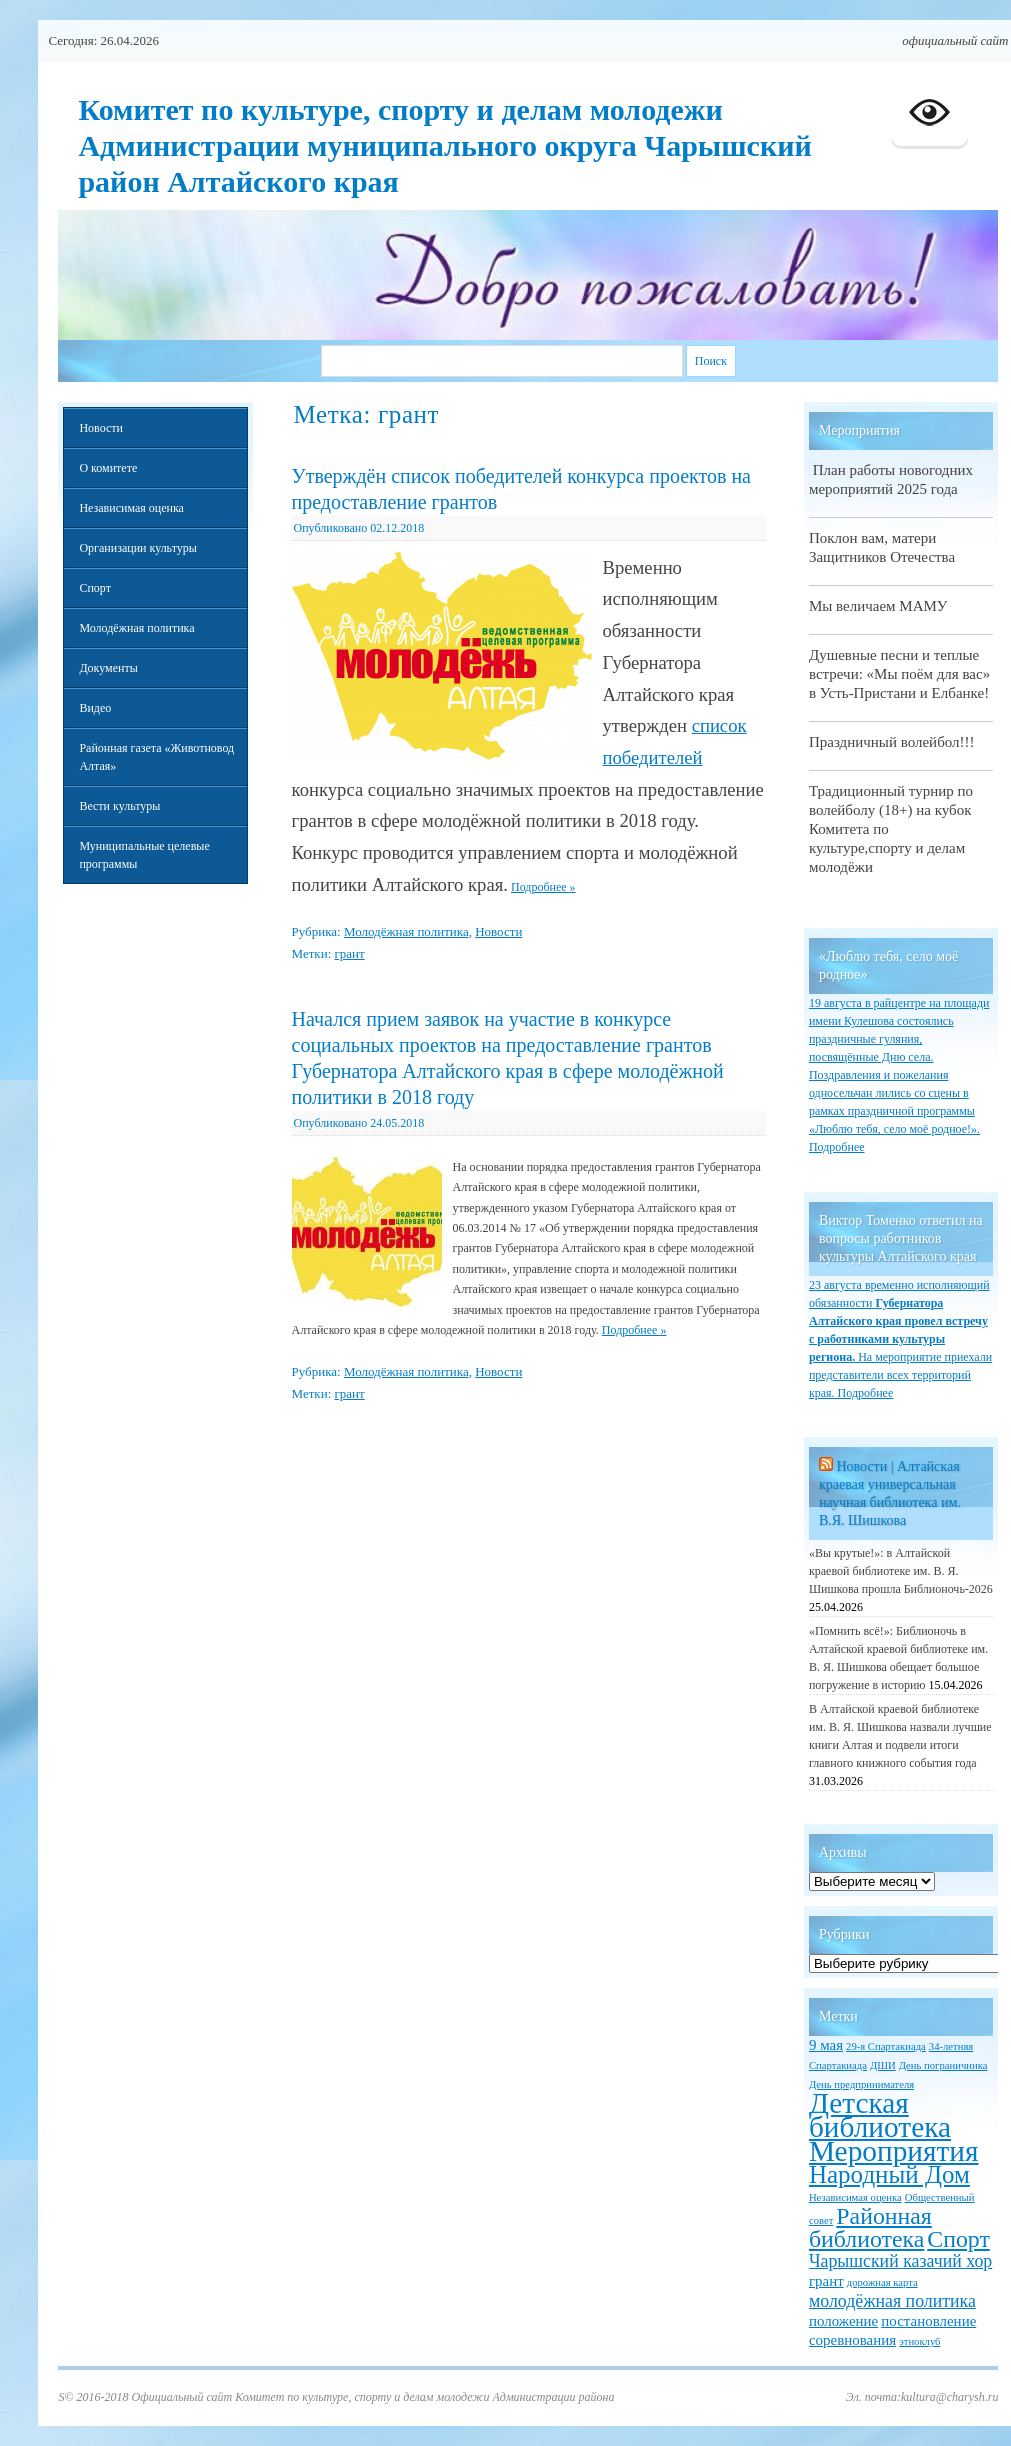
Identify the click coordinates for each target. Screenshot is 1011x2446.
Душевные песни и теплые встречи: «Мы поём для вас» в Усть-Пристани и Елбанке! (899, 674)
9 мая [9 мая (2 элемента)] (826, 2045)
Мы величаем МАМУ (878, 606)
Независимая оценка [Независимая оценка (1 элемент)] (855, 2197)
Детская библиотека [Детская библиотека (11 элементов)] (880, 2115)
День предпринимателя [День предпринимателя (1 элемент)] (861, 2084)
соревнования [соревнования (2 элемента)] (852, 2340)
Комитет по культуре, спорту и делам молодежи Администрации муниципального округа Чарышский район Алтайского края (444, 145)
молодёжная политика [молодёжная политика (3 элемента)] (892, 2301)
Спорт (95, 588)
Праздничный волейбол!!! (892, 742)
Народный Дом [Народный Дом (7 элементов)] (889, 2174)
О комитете (108, 468)
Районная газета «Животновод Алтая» (156, 757)
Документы (108, 668)
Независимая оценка (131, 508)
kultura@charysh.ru (949, 2397)
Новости (498, 931)
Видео (95, 708)
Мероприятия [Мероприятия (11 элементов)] (894, 2151)
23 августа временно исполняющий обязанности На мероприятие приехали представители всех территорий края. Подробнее (900, 1339)
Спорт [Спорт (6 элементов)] (958, 2239)
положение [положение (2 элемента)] (843, 2321)
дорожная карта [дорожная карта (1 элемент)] (882, 2282)
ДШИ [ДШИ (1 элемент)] (883, 2065)
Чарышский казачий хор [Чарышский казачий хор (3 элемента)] (900, 2261)
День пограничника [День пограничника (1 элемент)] (943, 2065)
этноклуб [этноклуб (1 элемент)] (919, 2341)
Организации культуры (137, 548)
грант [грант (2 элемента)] (826, 2281)
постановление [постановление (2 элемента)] (928, 2321)
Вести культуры (119, 806)
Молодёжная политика (406, 931)
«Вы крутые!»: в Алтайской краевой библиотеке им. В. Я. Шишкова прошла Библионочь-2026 (901, 1571)
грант (350, 953)
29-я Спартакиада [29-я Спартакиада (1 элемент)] (886, 2046)
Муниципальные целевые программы (144, 855)
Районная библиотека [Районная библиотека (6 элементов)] (870, 2227)
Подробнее (543, 887)
